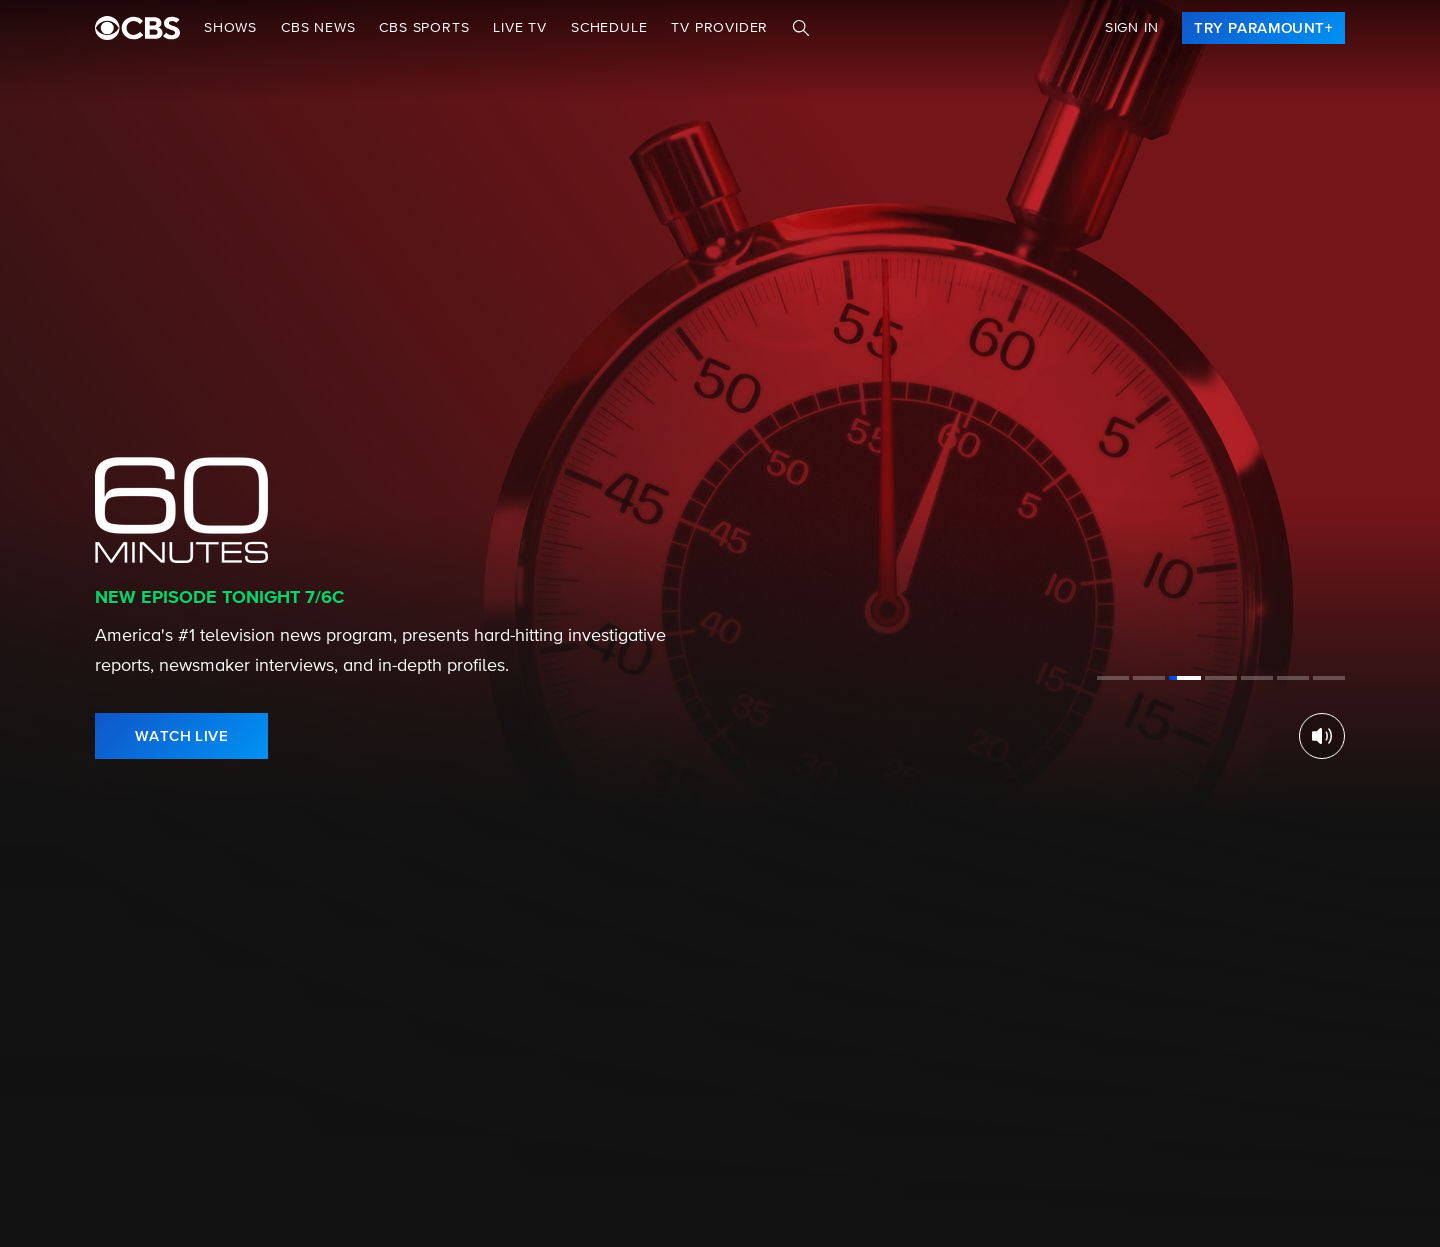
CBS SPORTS (424, 28)
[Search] (801, 28)
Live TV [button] (520, 28)
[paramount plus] (137, 28)
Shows (230, 28)
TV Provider (719, 28)
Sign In (1132, 28)
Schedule (609, 28)
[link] (1263, 28)
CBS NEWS (318, 28)
